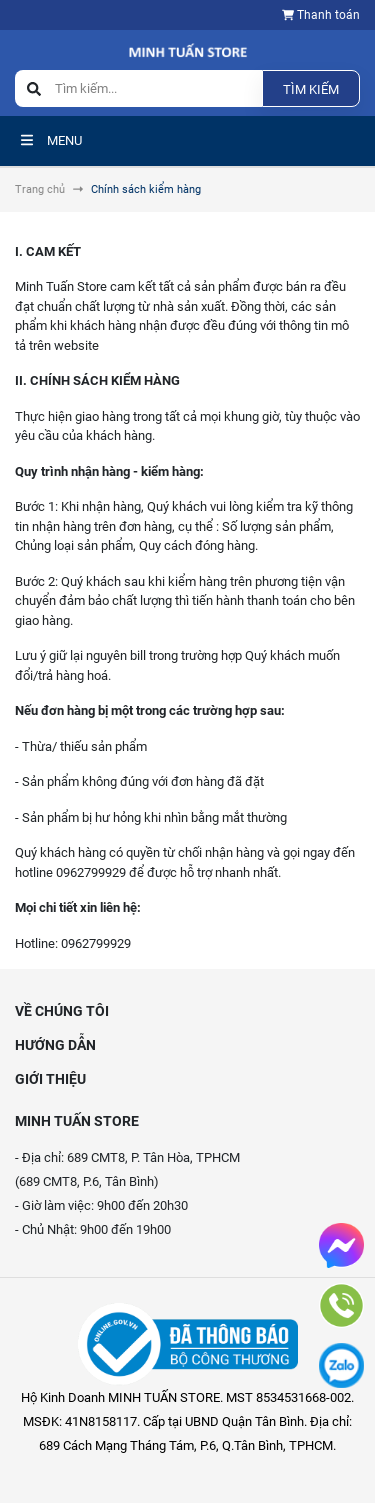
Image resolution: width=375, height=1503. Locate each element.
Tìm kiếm (311, 89)
